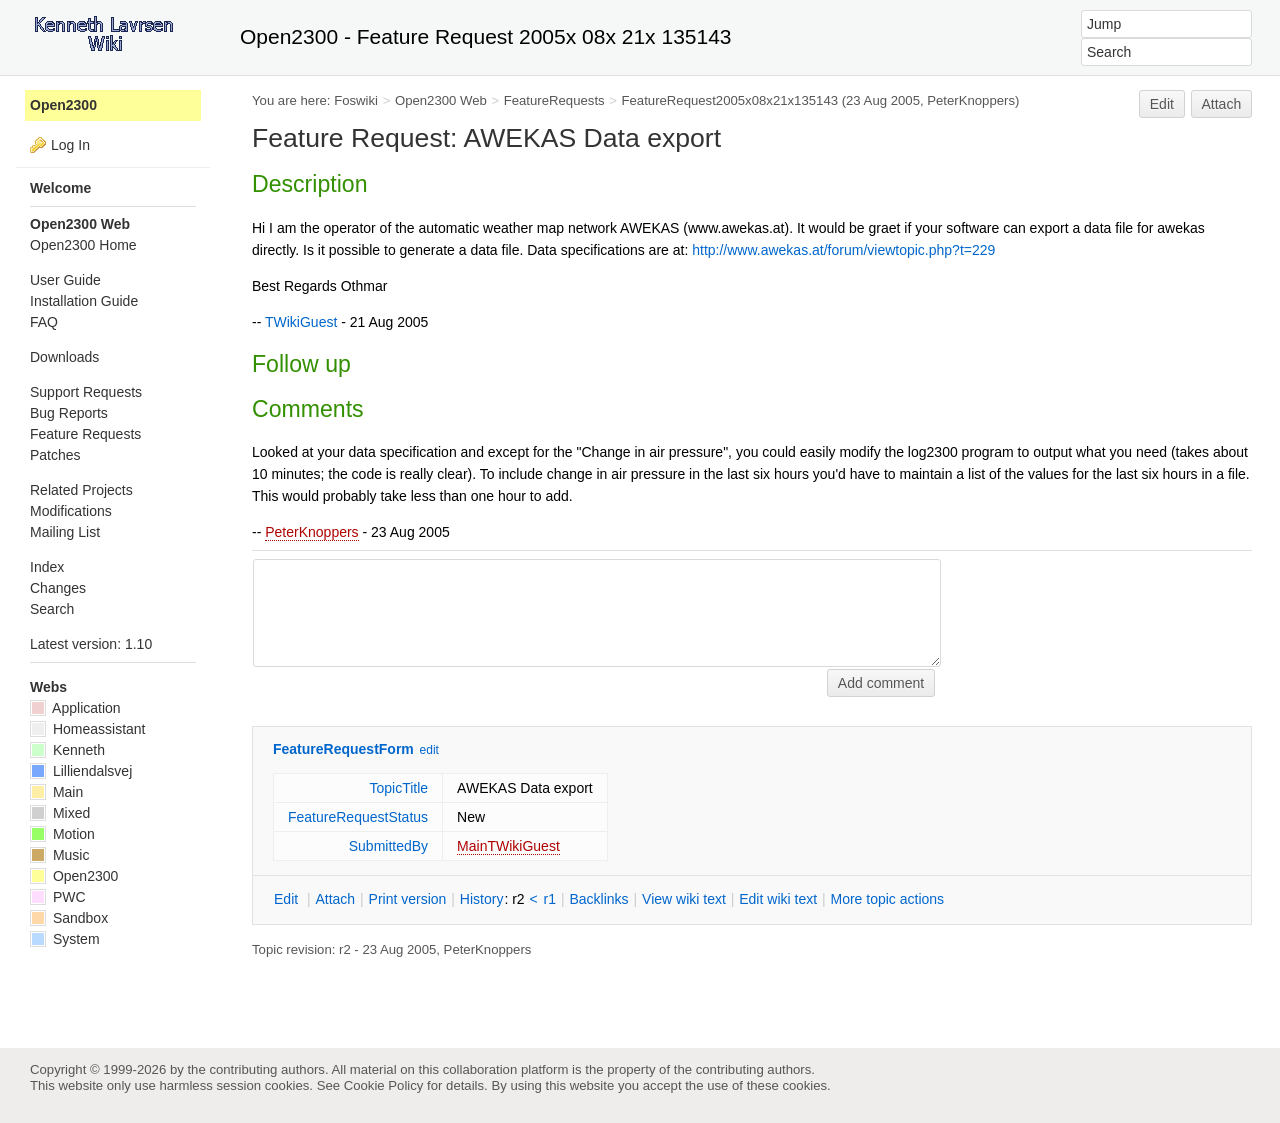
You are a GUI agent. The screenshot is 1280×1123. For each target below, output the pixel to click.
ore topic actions (887, 899)
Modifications (71, 511)
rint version (408, 899)
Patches (55, 455)
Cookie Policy (384, 1085)
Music (59, 855)
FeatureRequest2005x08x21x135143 (730, 100)
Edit (1162, 104)
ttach (335, 899)
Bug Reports (69, 413)
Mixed (60, 813)
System (65, 939)
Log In (70, 145)
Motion (62, 834)
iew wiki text (684, 899)
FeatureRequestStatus (358, 817)
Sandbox (69, 918)
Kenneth (67, 750)
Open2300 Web (441, 100)
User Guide (65, 280)
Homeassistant (87, 729)
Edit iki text (778, 899)
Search (52, 609)
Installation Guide (84, 301)
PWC (58, 897)
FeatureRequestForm (343, 749)
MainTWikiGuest (508, 846)
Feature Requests (85, 434)
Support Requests (86, 392)
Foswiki (356, 100)
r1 (550, 899)
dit (288, 899)
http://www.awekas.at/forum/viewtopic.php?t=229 (843, 250)
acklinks (598, 899)
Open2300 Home (83, 245)
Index (47, 567)
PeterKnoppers (311, 532)
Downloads (64, 357)
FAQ (44, 322)
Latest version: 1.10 (91, 644)
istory (482, 899)
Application (75, 708)
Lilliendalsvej (81, 771)
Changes (58, 588)
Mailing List (65, 532)
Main (56, 792)
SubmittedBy (388, 846)
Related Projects (81, 490)
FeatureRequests (554, 100)
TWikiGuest (301, 322)
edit (429, 750)
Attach (1222, 104)
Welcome (60, 188)
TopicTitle (398, 788)
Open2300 (63, 105)
